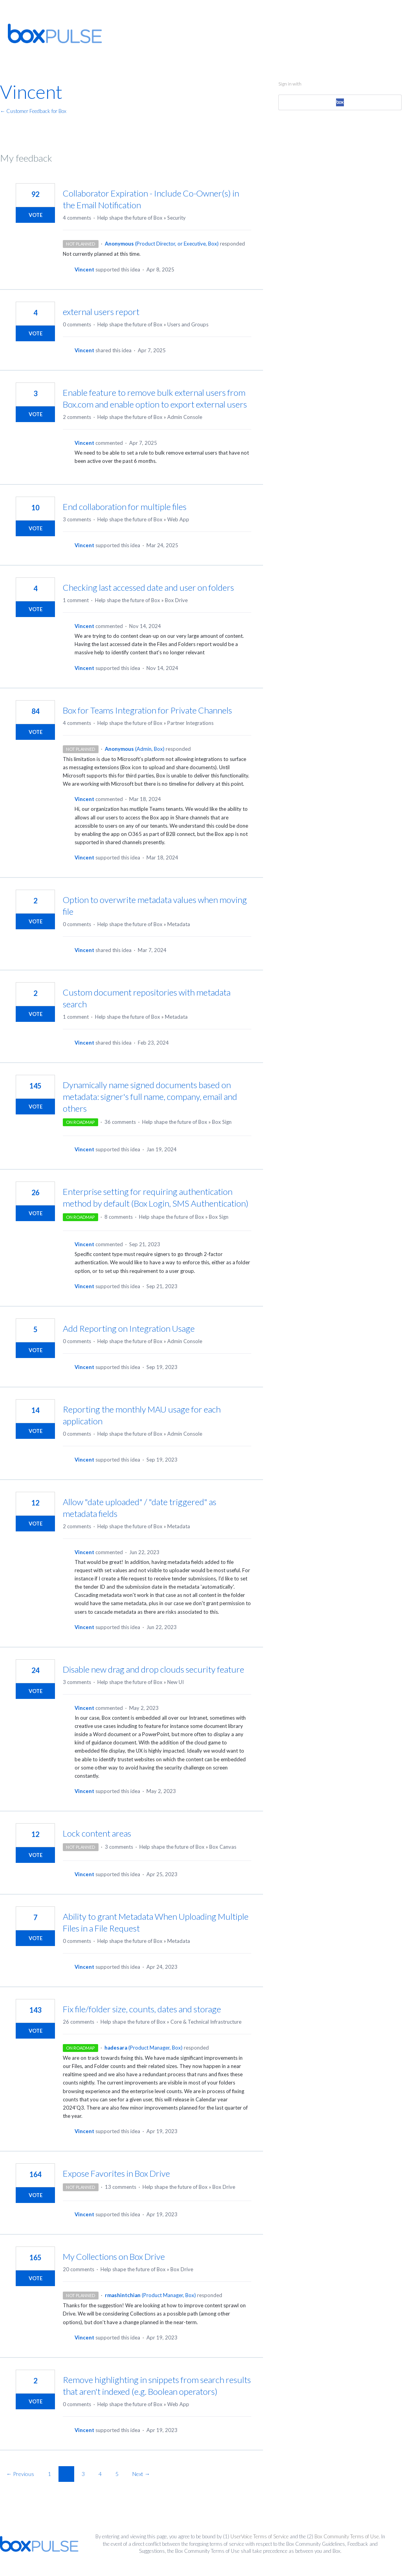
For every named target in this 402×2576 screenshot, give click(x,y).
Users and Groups (187, 324)
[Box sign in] (340, 102)
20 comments (78, 2269)
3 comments (77, 519)
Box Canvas (222, 1847)
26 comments (78, 2022)
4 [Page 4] (100, 2473)
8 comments (118, 1217)
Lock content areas (97, 1833)
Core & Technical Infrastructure (205, 2022)
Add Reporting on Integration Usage (129, 1328)
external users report (101, 311)
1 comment (76, 600)
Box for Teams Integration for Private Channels (147, 710)
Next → (141, 2473)
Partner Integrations (190, 723)
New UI (175, 1682)
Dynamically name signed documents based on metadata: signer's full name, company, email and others (150, 1097)
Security (176, 218)
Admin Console (184, 417)
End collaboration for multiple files (124, 506)
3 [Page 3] (83, 2473)
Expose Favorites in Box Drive (116, 2173)
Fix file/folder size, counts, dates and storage (142, 2009)
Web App (178, 519)
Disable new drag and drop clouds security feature (153, 1669)
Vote (35, 215)
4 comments (77, 218)
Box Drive (176, 600)
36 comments (120, 1122)
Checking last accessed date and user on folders (148, 587)
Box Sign (222, 1122)
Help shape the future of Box (130, 218)
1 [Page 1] (49, 2473)
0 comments (77, 324)
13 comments (120, 2187)
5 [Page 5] (117, 2473)
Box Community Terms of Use (346, 2536)
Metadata (178, 924)
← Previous (20, 2473)
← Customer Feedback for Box (33, 111)
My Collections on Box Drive (114, 2256)
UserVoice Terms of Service (259, 2536)
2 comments (77, 417)
